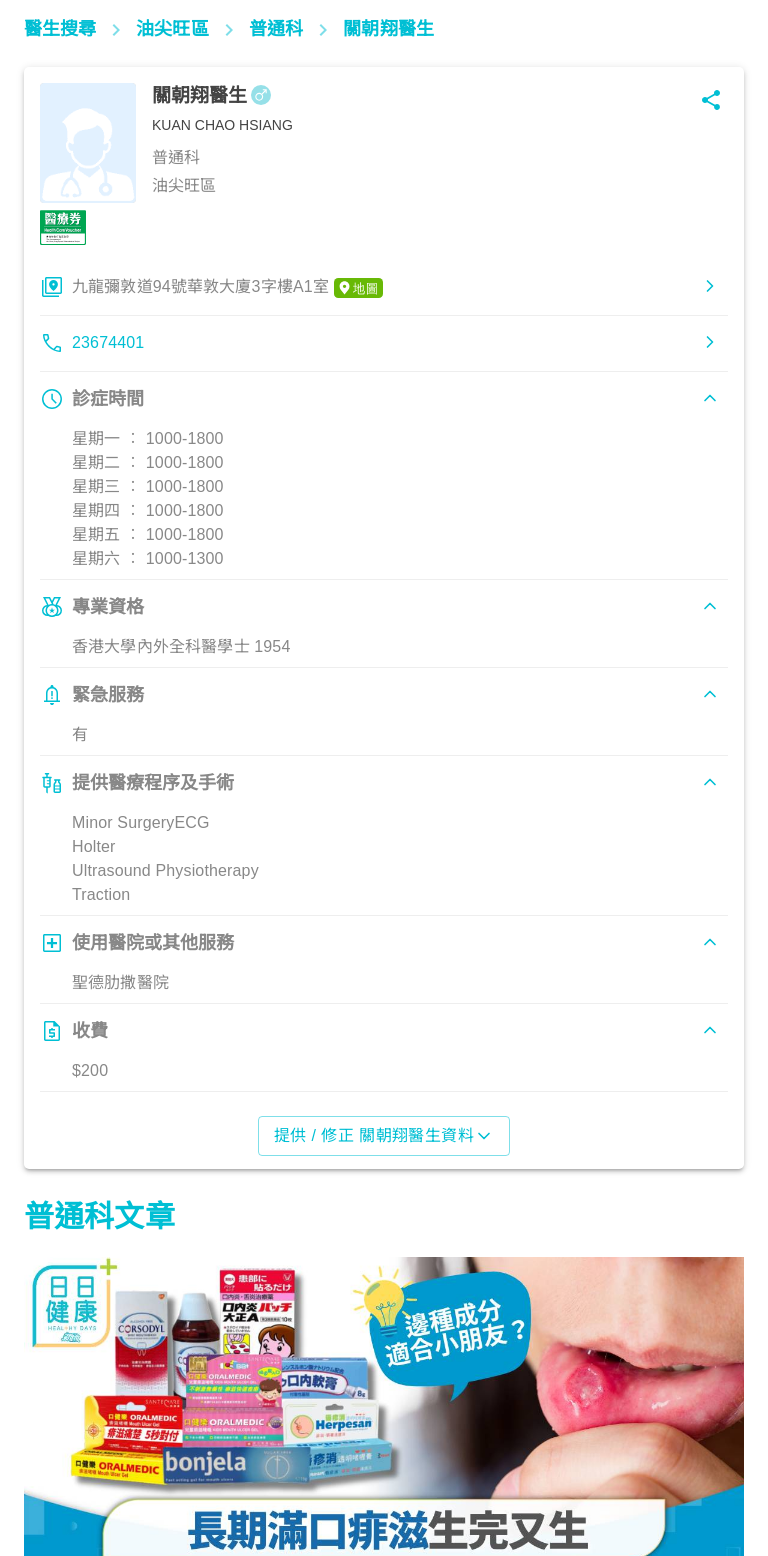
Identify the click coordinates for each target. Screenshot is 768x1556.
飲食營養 (323, 1468)
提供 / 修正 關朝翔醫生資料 (384, 1136)
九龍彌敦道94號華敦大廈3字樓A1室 (227, 288)
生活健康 (64, 1468)
